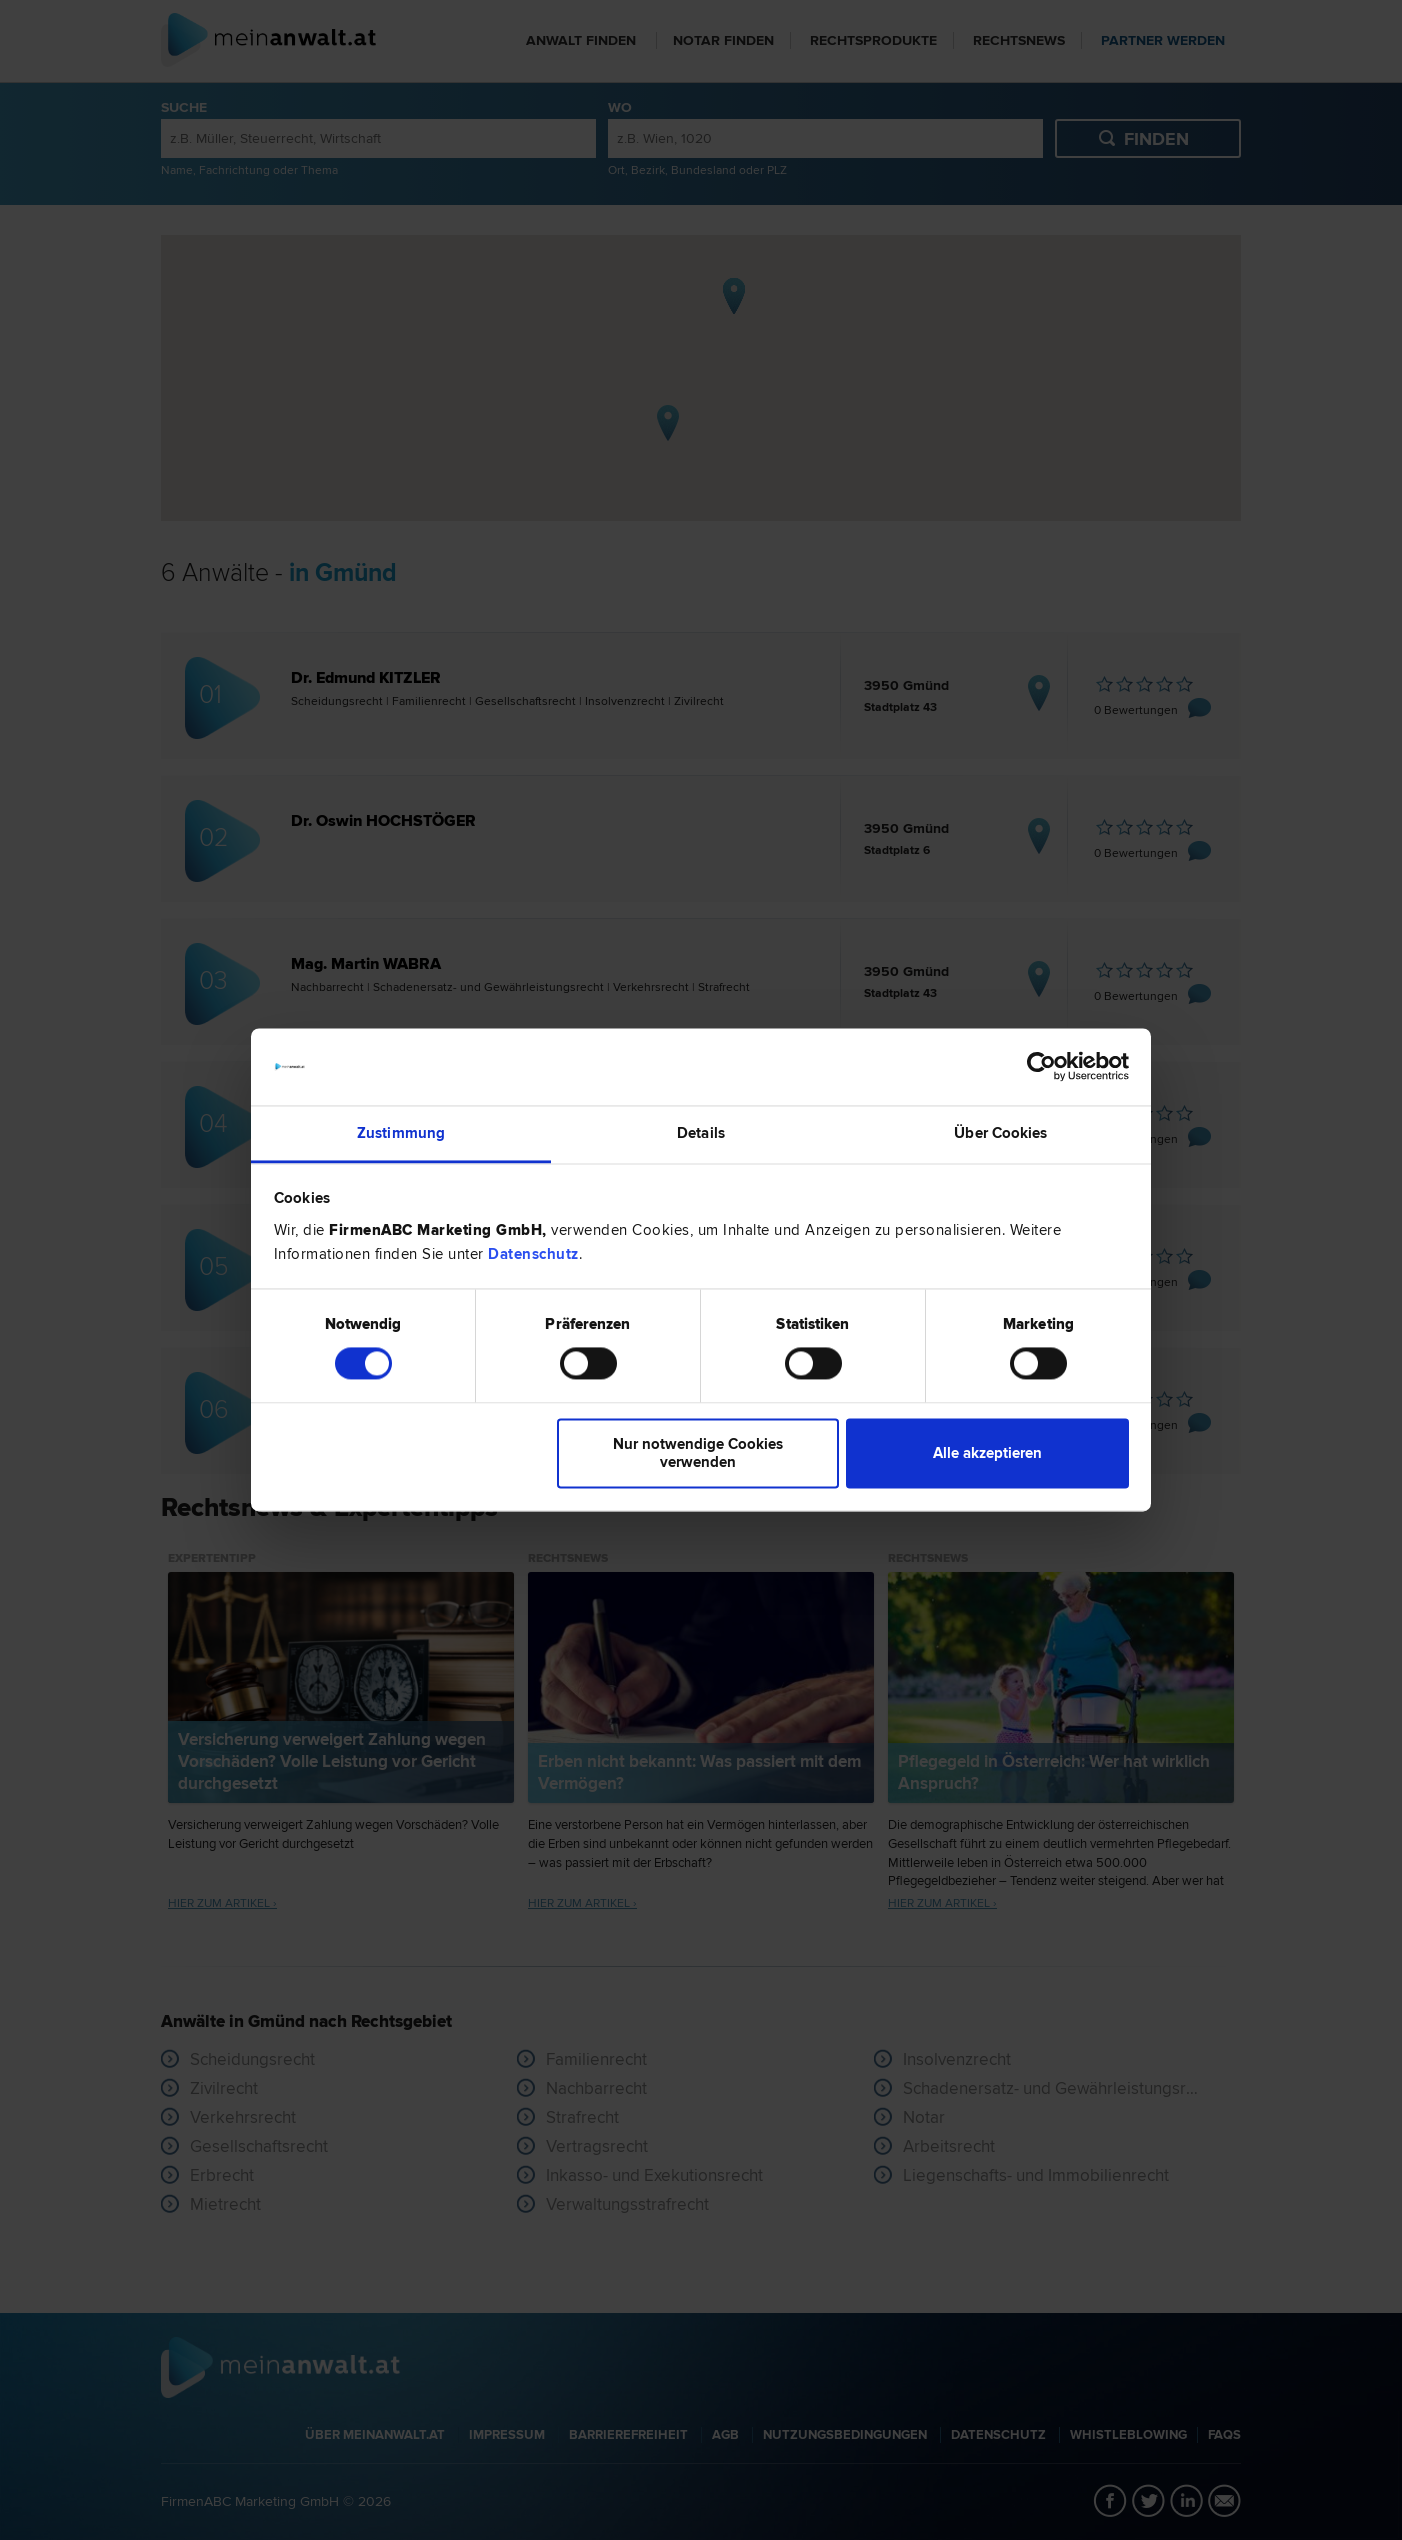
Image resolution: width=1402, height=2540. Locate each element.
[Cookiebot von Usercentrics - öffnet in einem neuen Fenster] (1041, 1067)
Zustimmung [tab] (401, 1133)
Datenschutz (533, 1254)
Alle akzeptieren (987, 1453)
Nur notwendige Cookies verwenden (698, 1453)
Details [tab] (701, 1133)
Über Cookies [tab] (1000, 1133)
